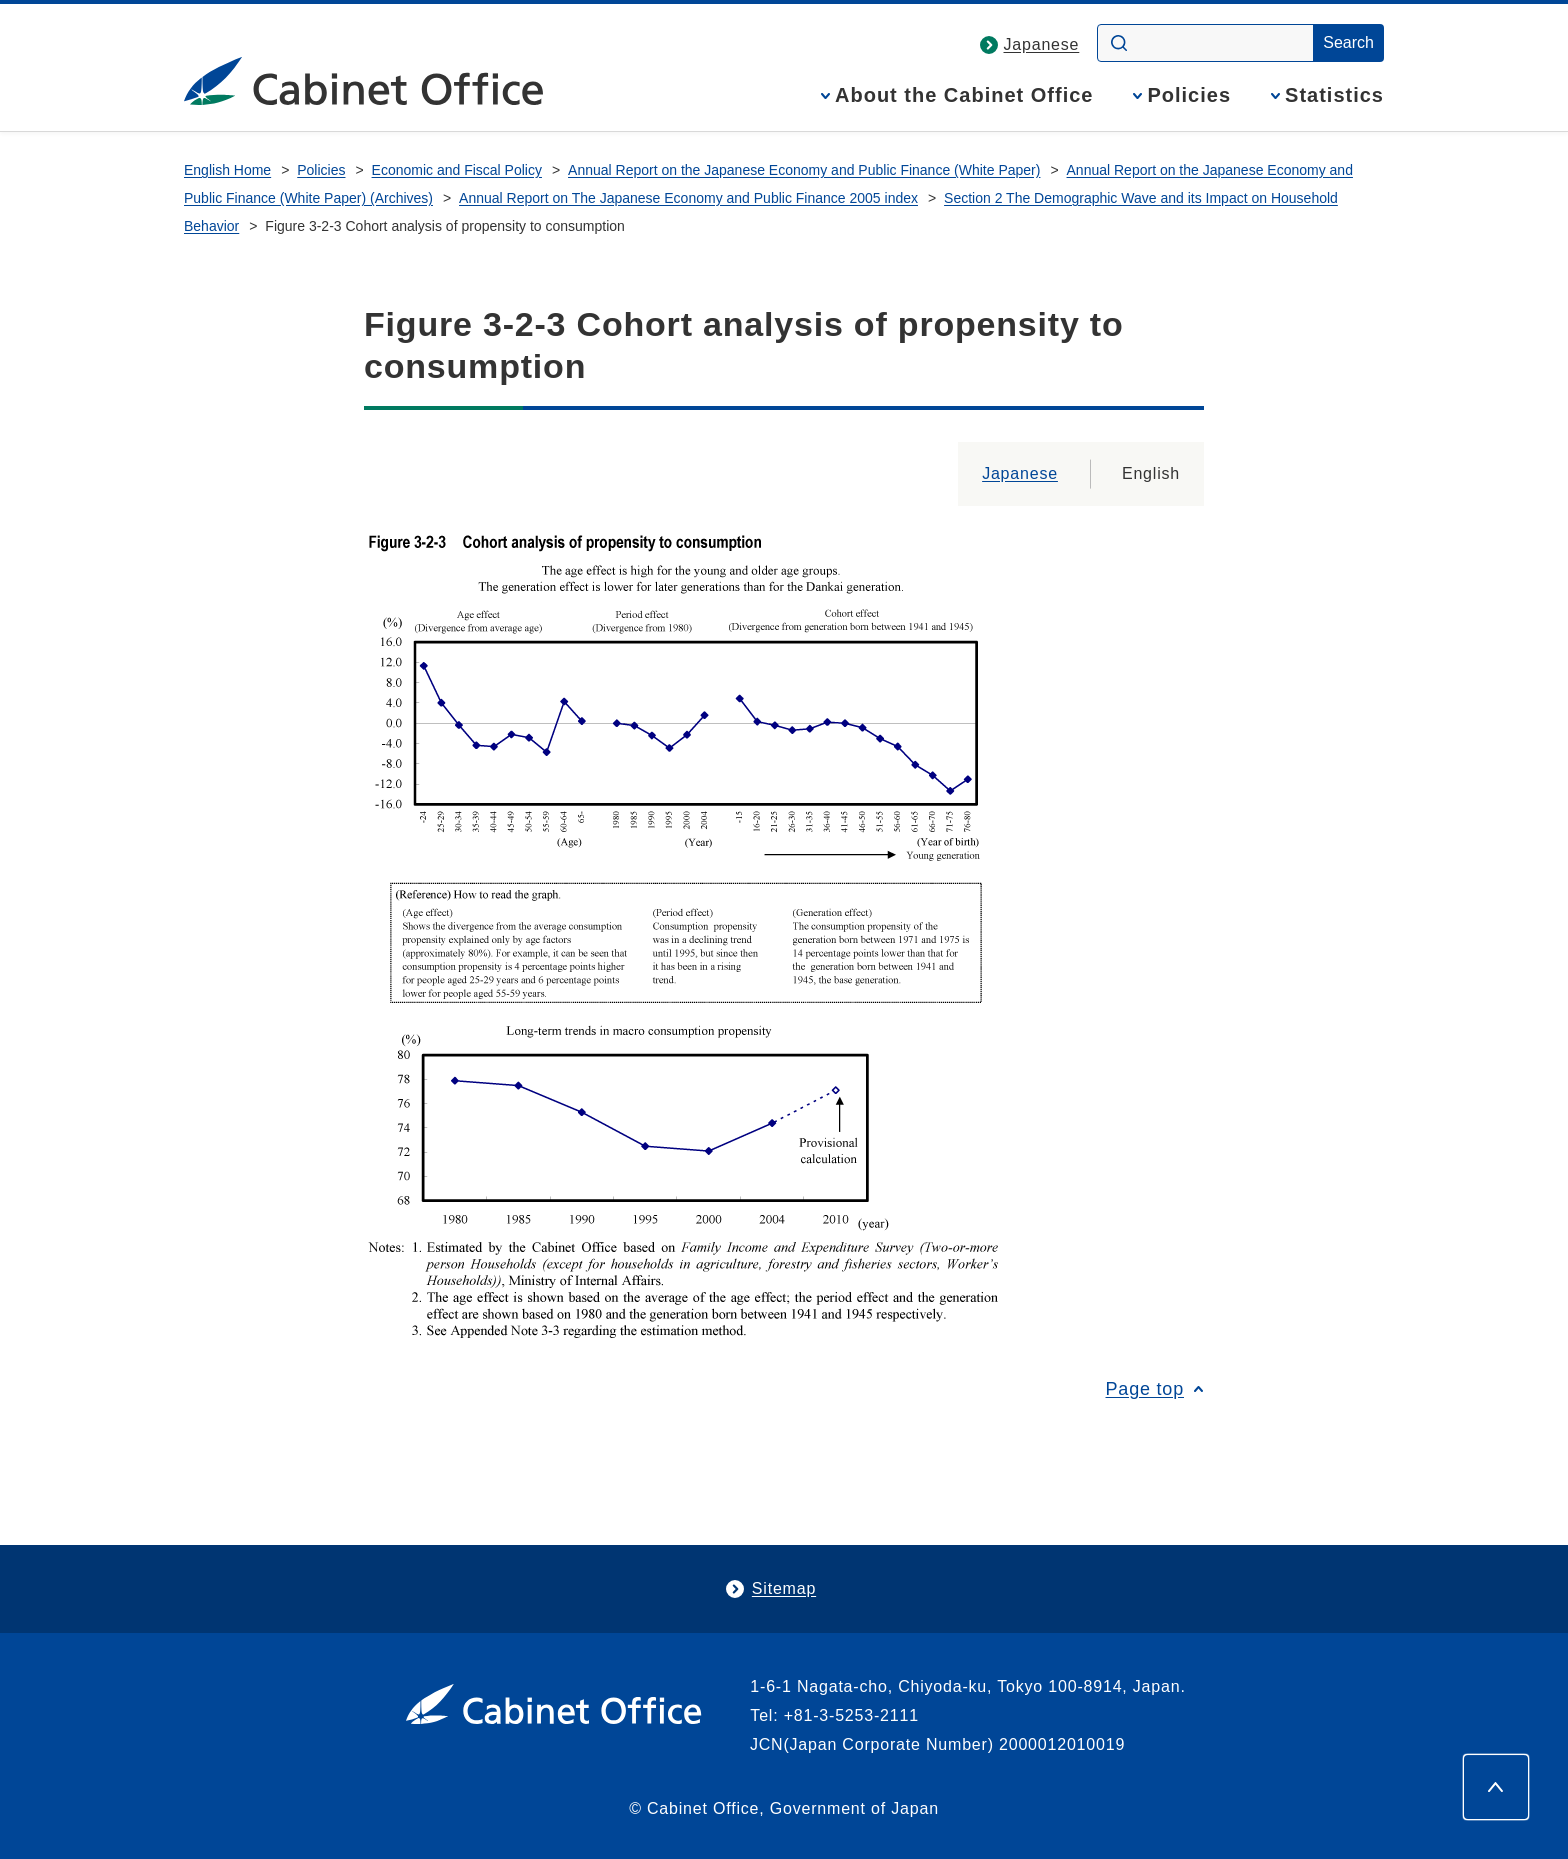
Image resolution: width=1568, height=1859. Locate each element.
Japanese (1042, 44)
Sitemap (784, 1588)
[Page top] (1496, 1787)
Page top (1145, 1389)
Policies (1189, 95)
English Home (227, 170)
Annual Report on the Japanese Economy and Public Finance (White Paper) (804, 170)
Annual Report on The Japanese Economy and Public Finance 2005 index (688, 198)
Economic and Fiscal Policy (457, 170)
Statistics (1334, 95)
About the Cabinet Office (964, 95)
